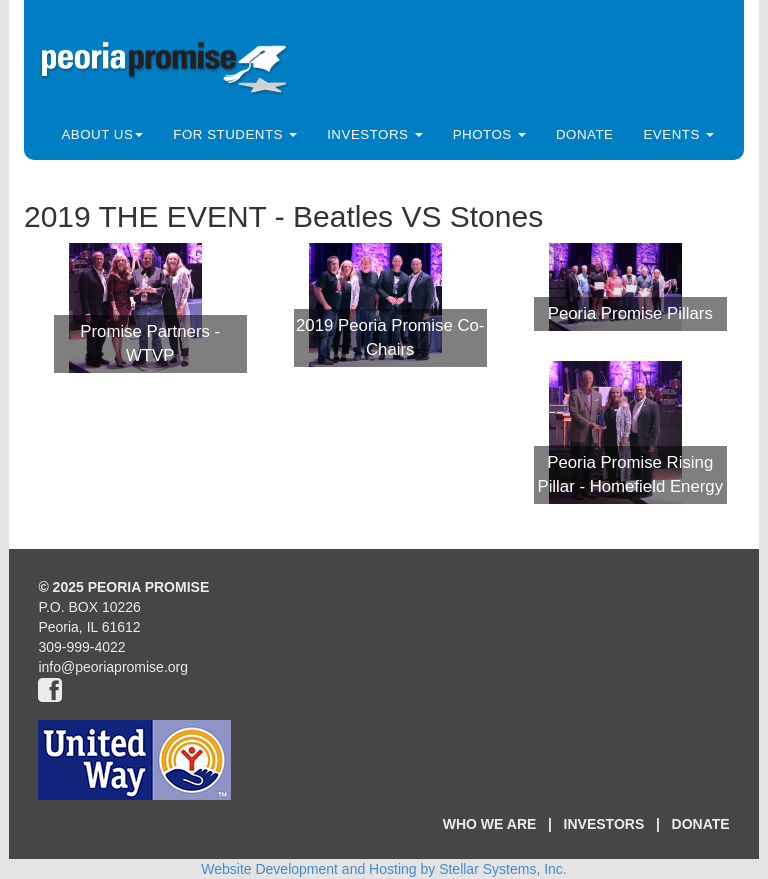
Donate (585, 134)
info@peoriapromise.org (113, 667)
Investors (374, 134)
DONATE (701, 824)
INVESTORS (604, 824)
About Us (102, 134)
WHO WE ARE (490, 824)
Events (678, 134)
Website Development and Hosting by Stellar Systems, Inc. (383, 869)
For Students (235, 134)
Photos (489, 134)
